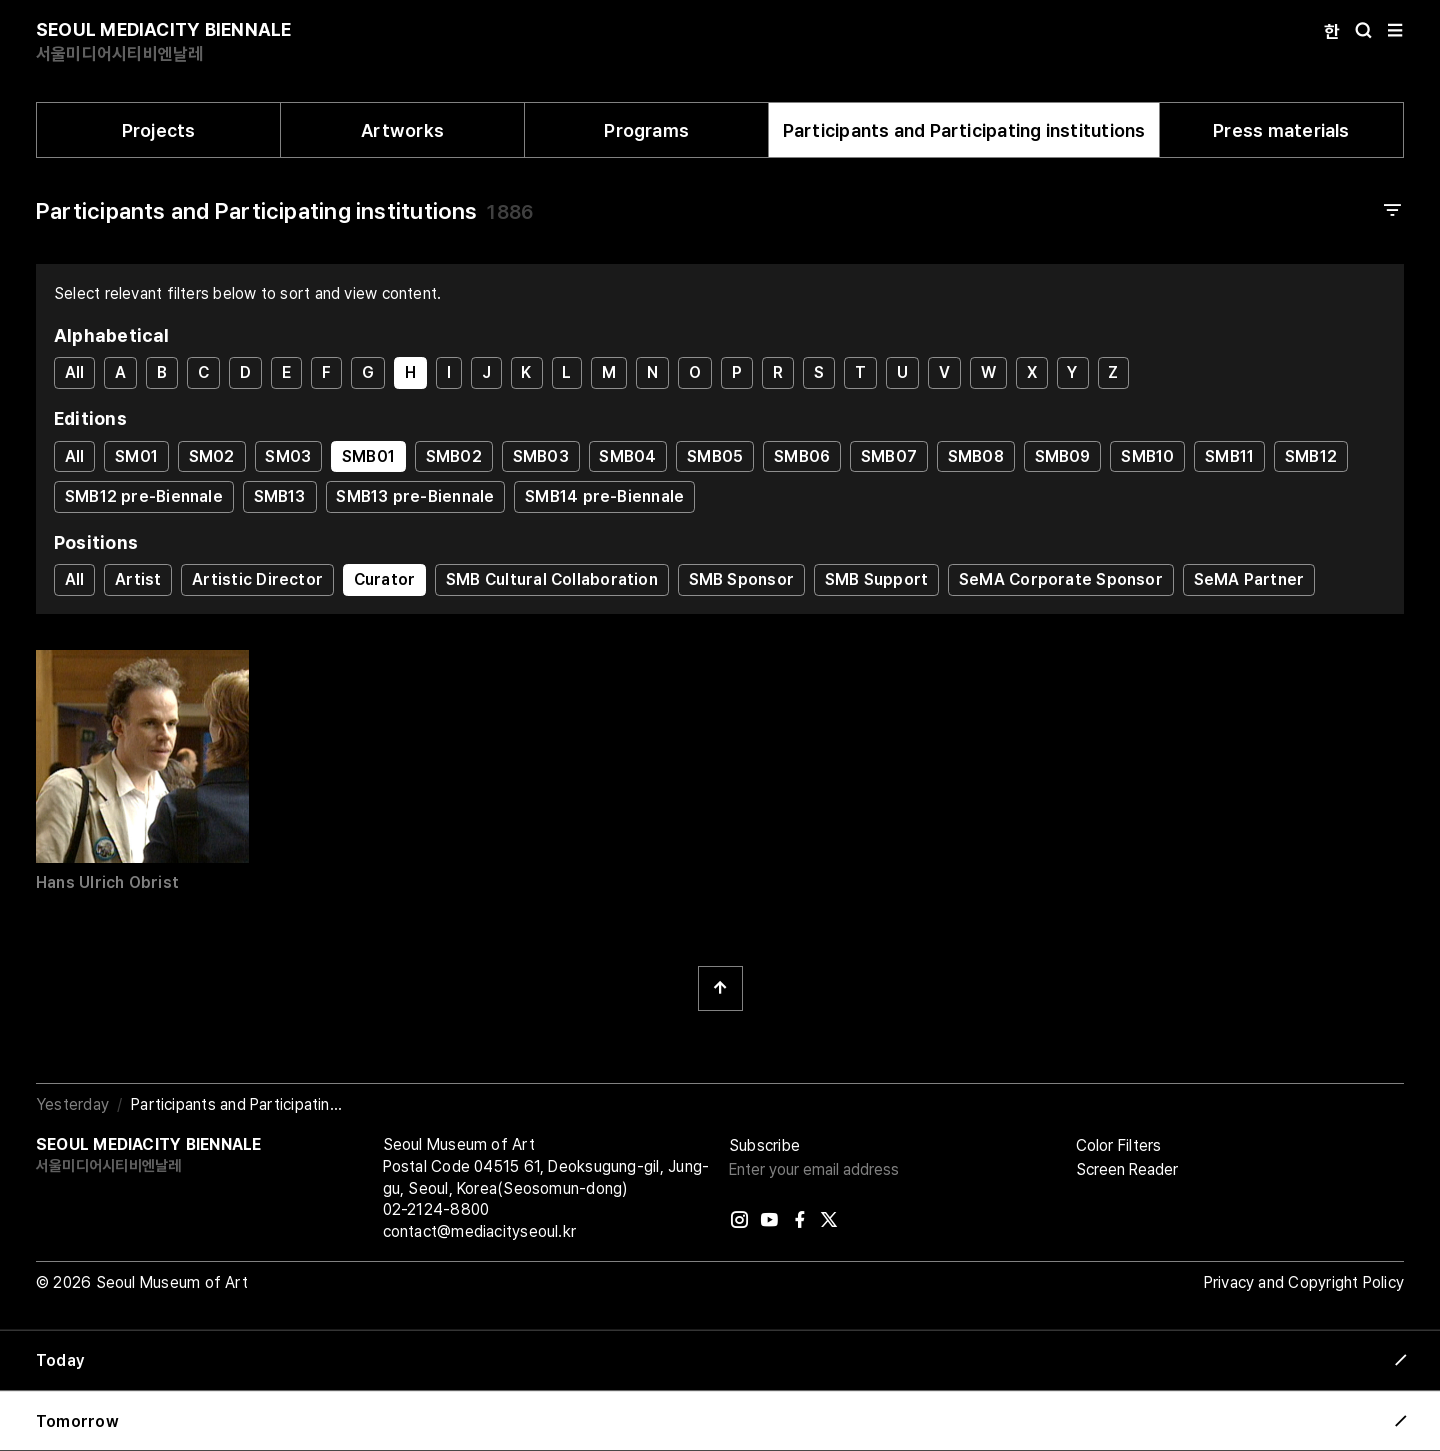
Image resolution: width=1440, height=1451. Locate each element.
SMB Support (876, 579)
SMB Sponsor (741, 579)
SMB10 (1147, 456)
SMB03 (541, 456)
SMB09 (1063, 456)
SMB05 (715, 456)
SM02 (212, 456)
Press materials (1281, 130)
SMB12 (1311, 456)
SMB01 (368, 456)
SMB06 (802, 456)
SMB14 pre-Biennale (604, 496)
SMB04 (627, 456)
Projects (159, 130)
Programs (646, 130)
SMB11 (1229, 456)
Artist (138, 579)
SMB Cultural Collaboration (552, 579)
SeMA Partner (1249, 579)
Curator (385, 579)
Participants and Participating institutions (964, 130)
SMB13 (280, 496)
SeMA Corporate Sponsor (1061, 579)
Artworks (402, 130)
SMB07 (889, 456)
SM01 (136, 456)
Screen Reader (1127, 1169)
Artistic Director (257, 579)
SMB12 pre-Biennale (144, 496)
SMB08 (976, 456)
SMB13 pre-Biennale (415, 496)
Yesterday (72, 1104)
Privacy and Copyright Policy (1304, 1282)
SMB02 (454, 456)
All (75, 372)
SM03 (288, 456)
